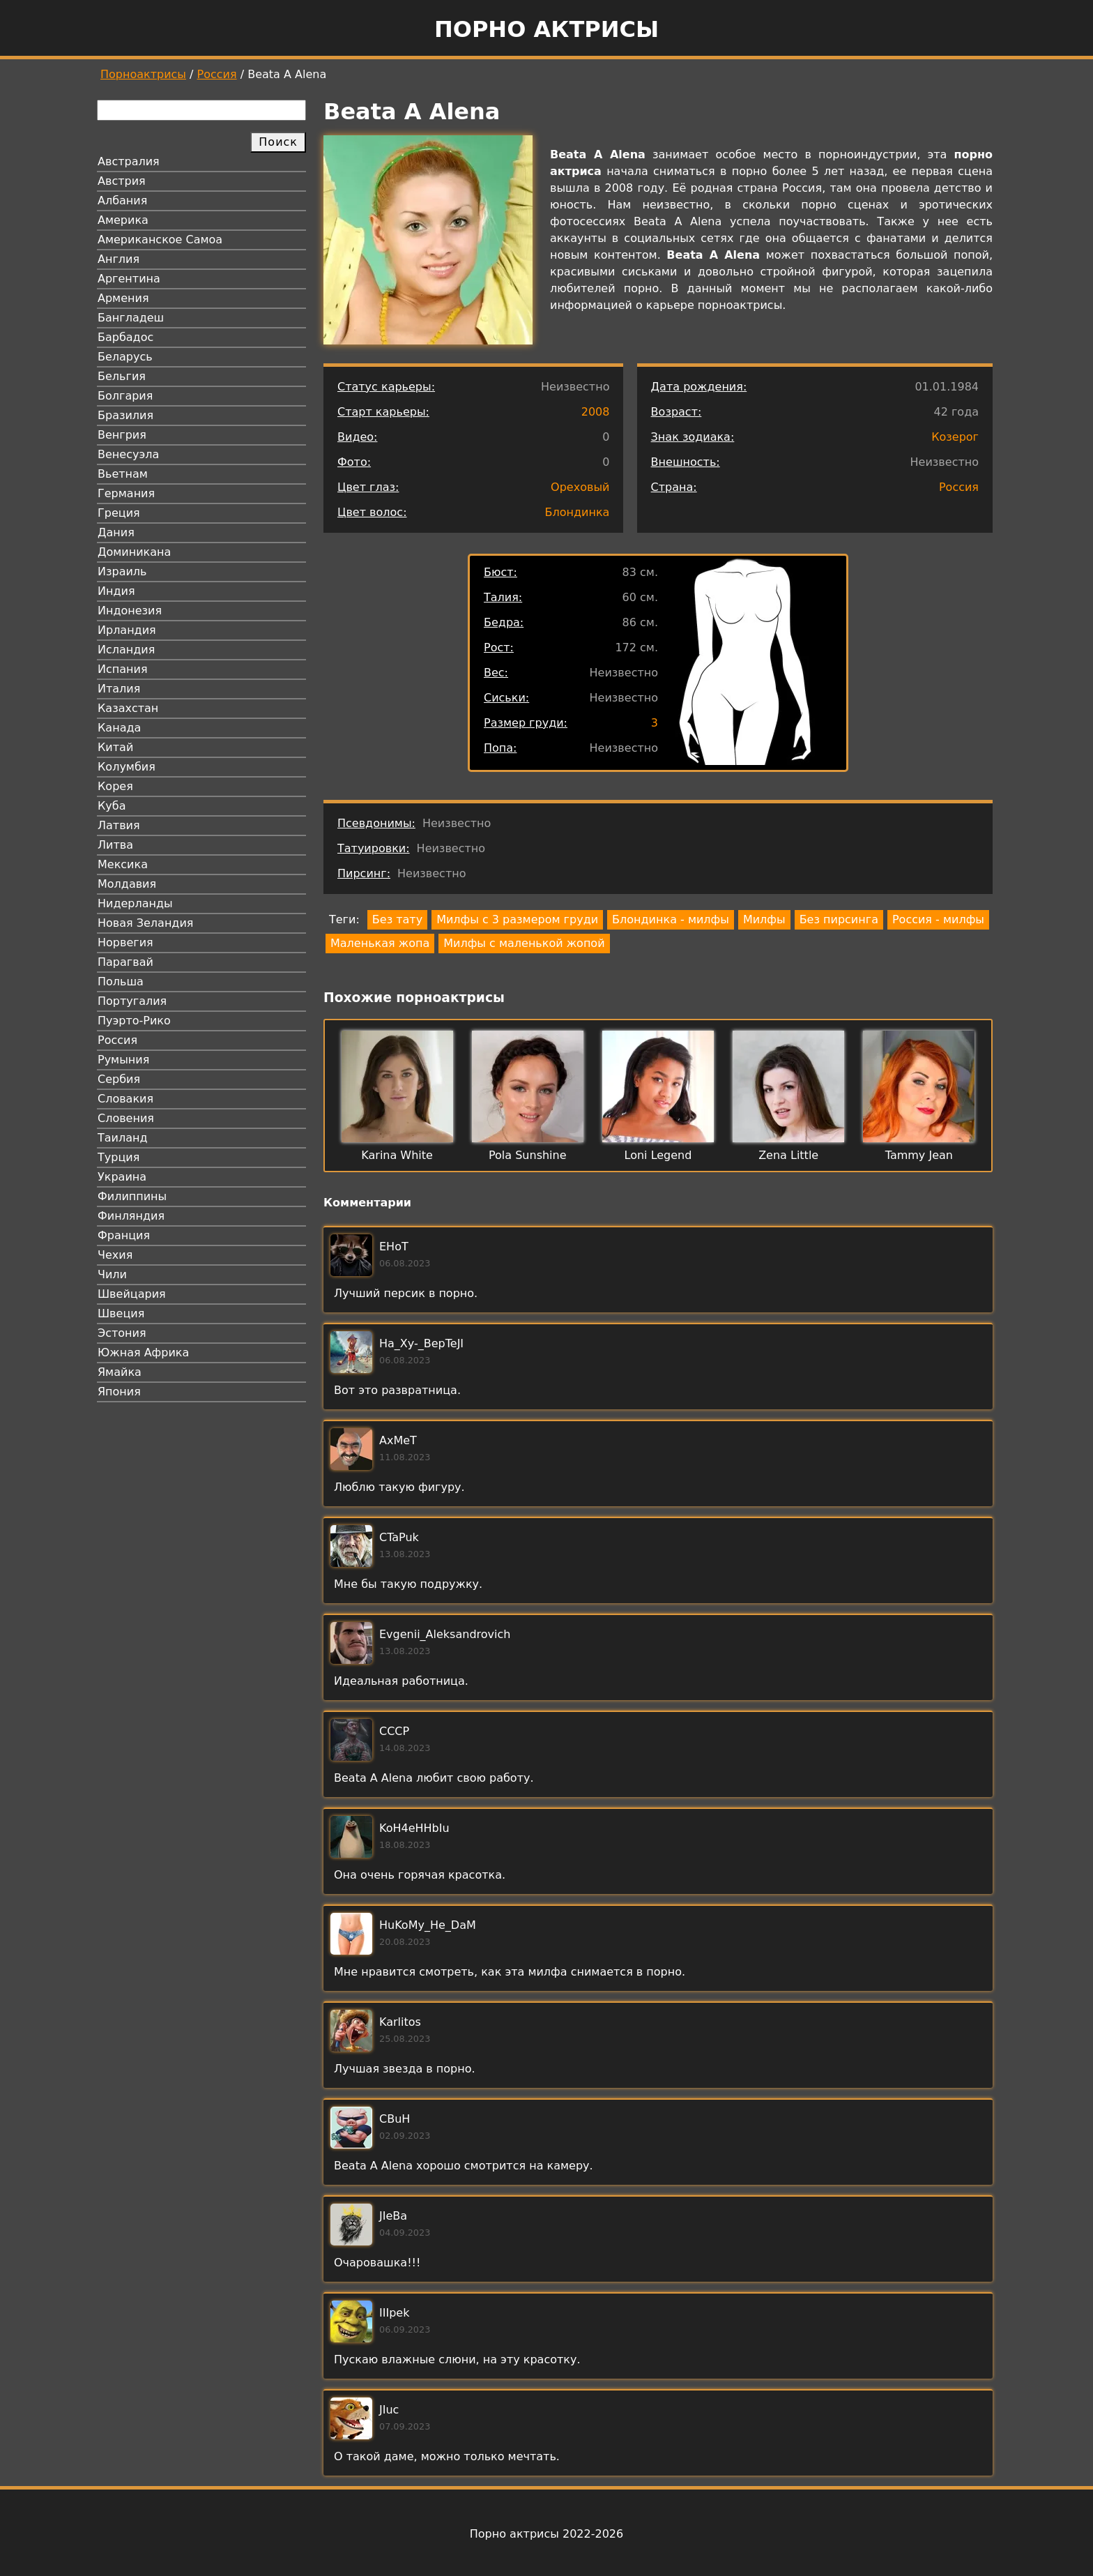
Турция (118, 1157)
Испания (123, 669)
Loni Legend (658, 1155)
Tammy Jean (919, 1155)
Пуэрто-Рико (134, 1020)
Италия (119, 688)
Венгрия (122, 434)
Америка (123, 220)
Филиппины (132, 1196)
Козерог (955, 437)
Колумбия (126, 766)
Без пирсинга (839, 919)
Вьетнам (123, 473)
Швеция (121, 1313)
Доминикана (134, 552)
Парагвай (125, 962)
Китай (115, 747)
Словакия (125, 1098)
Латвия (119, 825)
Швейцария (132, 1294)
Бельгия (122, 376)
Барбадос (125, 337)
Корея (115, 786)
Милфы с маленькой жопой (523, 943)
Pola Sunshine (528, 1155)
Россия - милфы (938, 919)
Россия (217, 74)
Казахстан (128, 708)
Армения (123, 298)
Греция (119, 513)
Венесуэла (128, 454)
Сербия (119, 1079)
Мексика (123, 864)
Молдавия (127, 884)
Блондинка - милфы (670, 919)
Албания (122, 200)
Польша (121, 981)
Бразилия (125, 415)
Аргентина (129, 278)
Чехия (115, 1255)
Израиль (122, 571)
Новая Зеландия (145, 923)
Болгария (125, 395)
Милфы (764, 919)
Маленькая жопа (379, 943)
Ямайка (120, 1372)
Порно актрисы (546, 29)
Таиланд (123, 1137)
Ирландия (127, 630)
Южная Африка (143, 1352)
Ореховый (580, 487)
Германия (126, 493)
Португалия (132, 1001)
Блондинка (577, 512)
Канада (119, 727)
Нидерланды (135, 903)
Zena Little (788, 1155)
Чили (112, 1274)
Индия (116, 591)
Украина (122, 1176)
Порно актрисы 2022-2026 (546, 2533)
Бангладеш (131, 317)
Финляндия (131, 1215)
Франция (124, 1235)
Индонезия (130, 610)
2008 (595, 411)
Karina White (397, 1155)
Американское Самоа (160, 239)
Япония (119, 1391)
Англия (118, 259)
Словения (126, 1118)
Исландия (126, 649)
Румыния (123, 1059)
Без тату (397, 919)
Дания (116, 532)
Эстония (122, 1333)
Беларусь (125, 356)
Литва (115, 844)
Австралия (129, 161)
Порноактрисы (143, 74)
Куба (112, 805)
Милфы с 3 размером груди (517, 919)
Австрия (122, 181)
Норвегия (125, 942)
